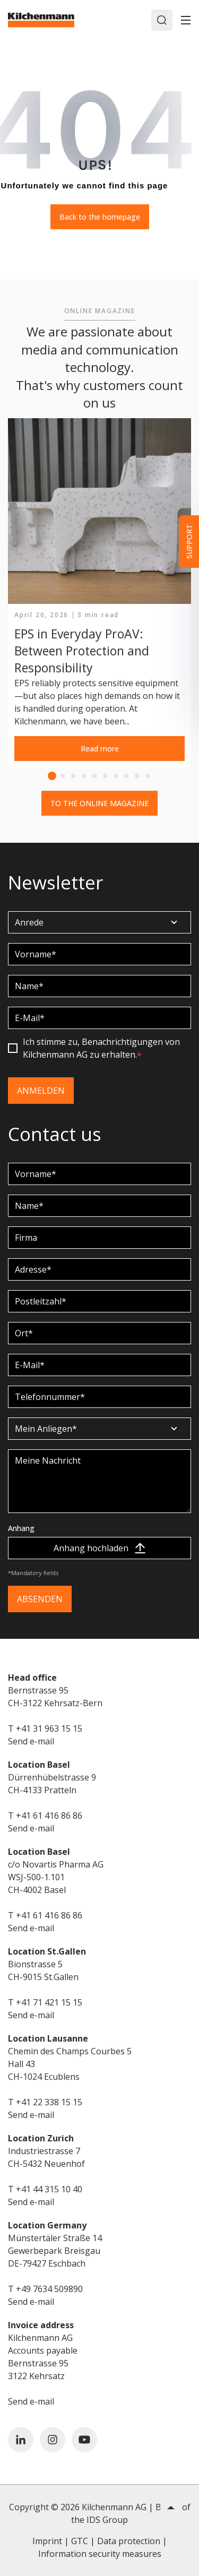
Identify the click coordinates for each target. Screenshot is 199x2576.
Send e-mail (31, 1741)
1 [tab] (52, 776)
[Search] (161, 20)
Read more (100, 749)
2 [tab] (62, 776)
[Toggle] (185, 20)
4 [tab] (84, 776)
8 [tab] (126, 776)
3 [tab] (73, 776)
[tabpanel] (99, 593)
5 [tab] (94, 776)
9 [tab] (137, 776)
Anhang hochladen (99, 1548)
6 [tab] (105, 776)
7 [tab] (116, 776)
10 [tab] (147, 776)
